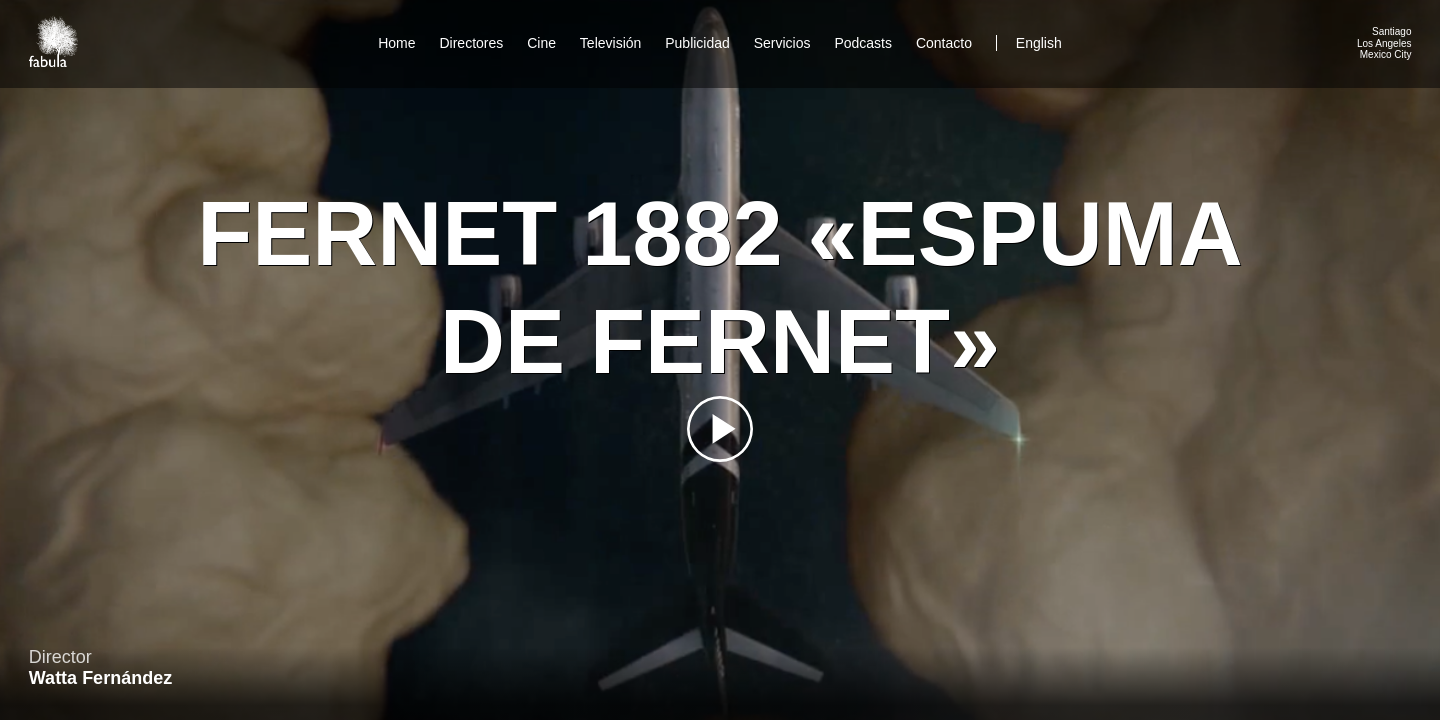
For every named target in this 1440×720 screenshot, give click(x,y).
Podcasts (863, 43)
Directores (471, 43)
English (1039, 43)
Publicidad (697, 43)
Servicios (782, 43)
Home (396, 43)
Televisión (610, 43)
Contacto (944, 43)
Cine (541, 43)
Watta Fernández (100, 678)
